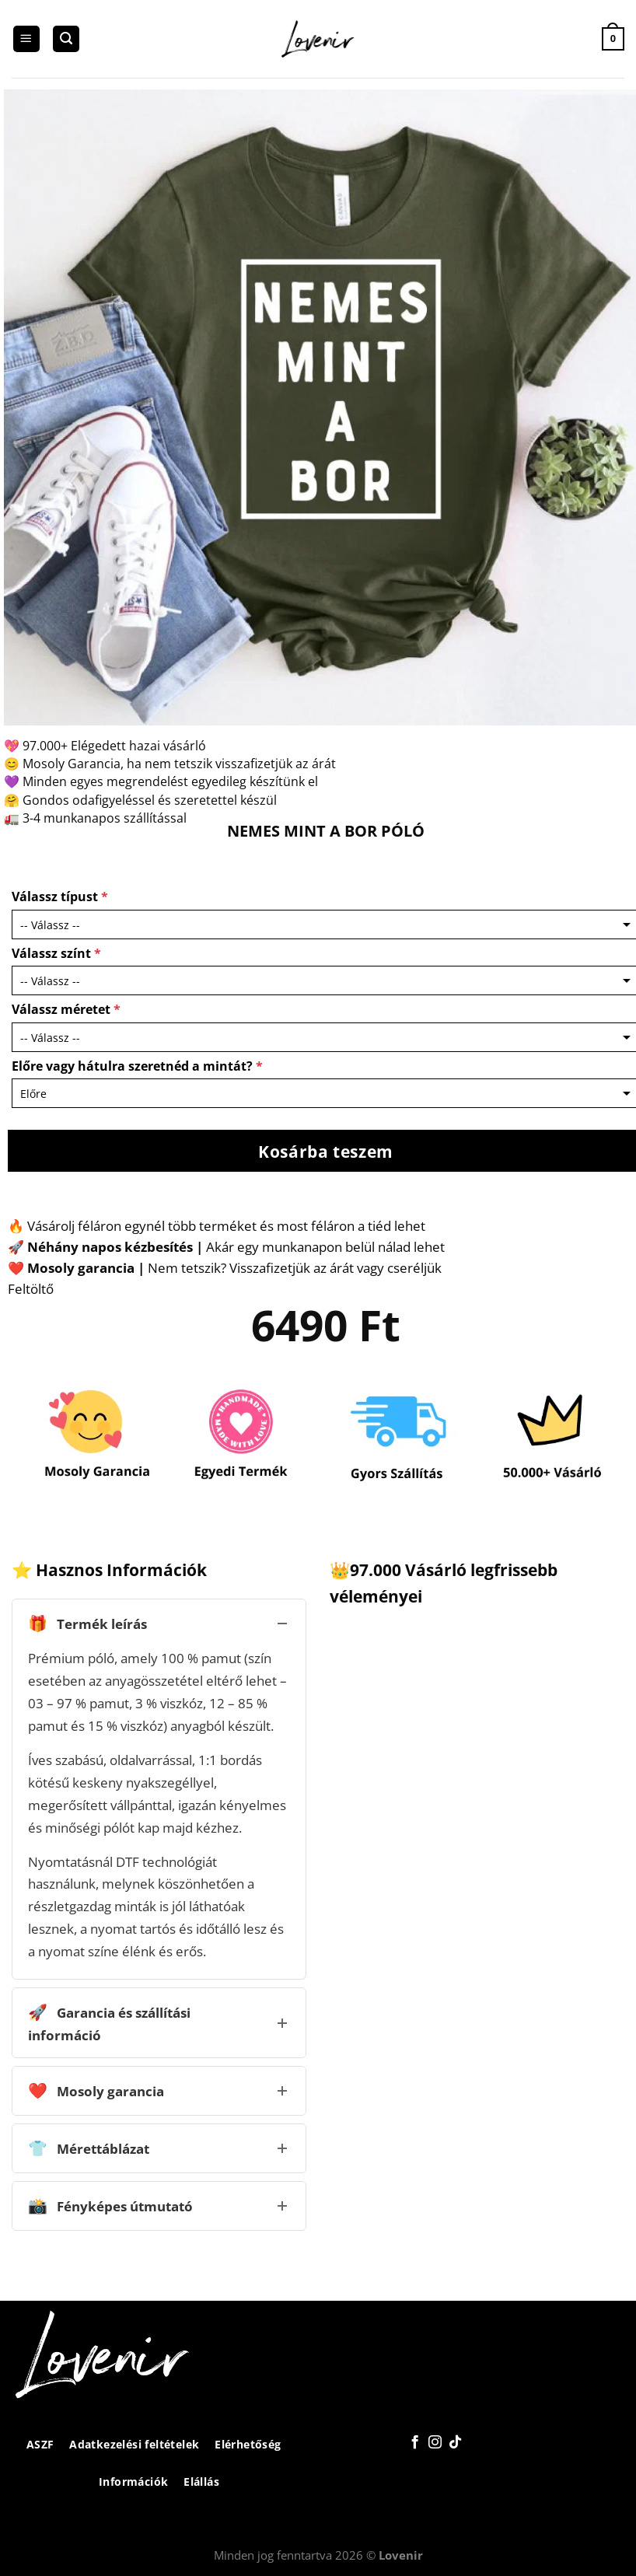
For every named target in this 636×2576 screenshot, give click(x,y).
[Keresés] (66, 39)
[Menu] (26, 39)
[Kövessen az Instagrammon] (435, 2443)
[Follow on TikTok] (455, 2443)
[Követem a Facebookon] (414, 2443)
